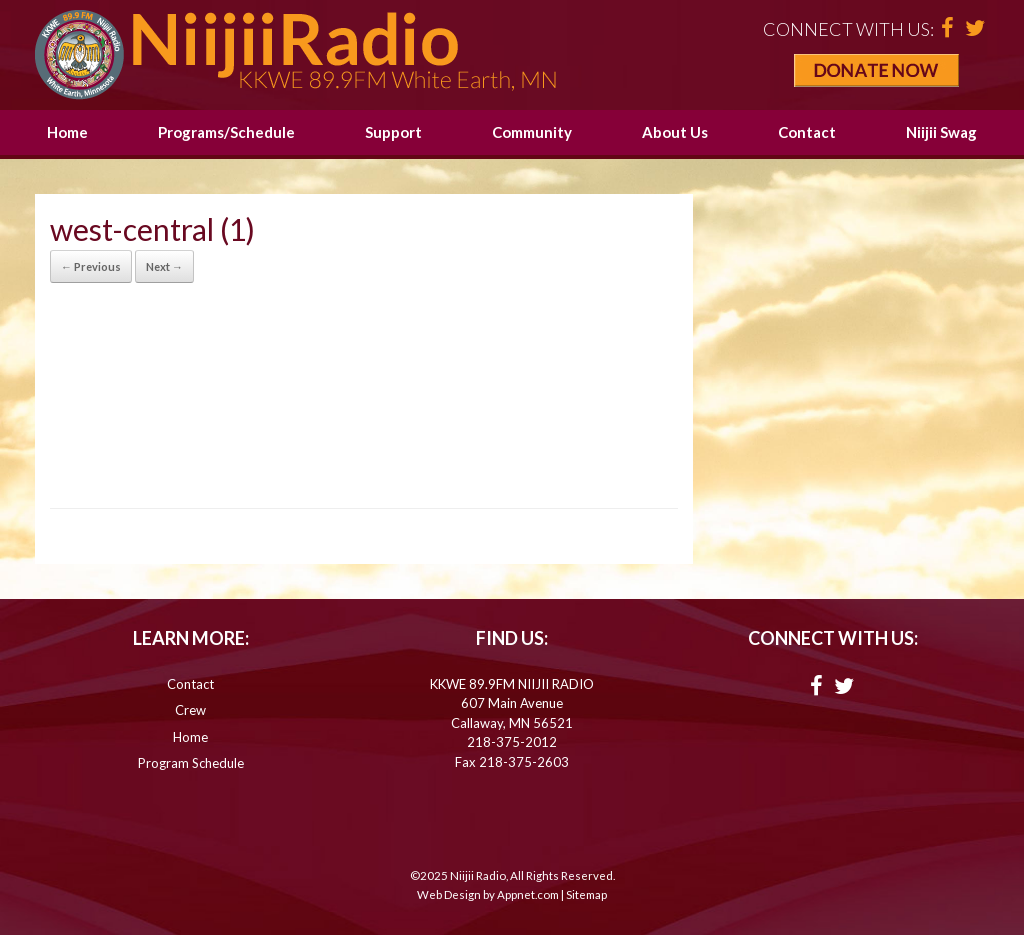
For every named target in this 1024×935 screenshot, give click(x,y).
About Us (675, 132)
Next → (164, 266)
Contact (807, 132)
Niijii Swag (941, 132)
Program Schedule (191, 763)
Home (67, 132)
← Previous (91, 266)
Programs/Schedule (226, 132)
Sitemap (586, 894)
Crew (190, 710)
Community (532, 132)
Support (393, 132)
